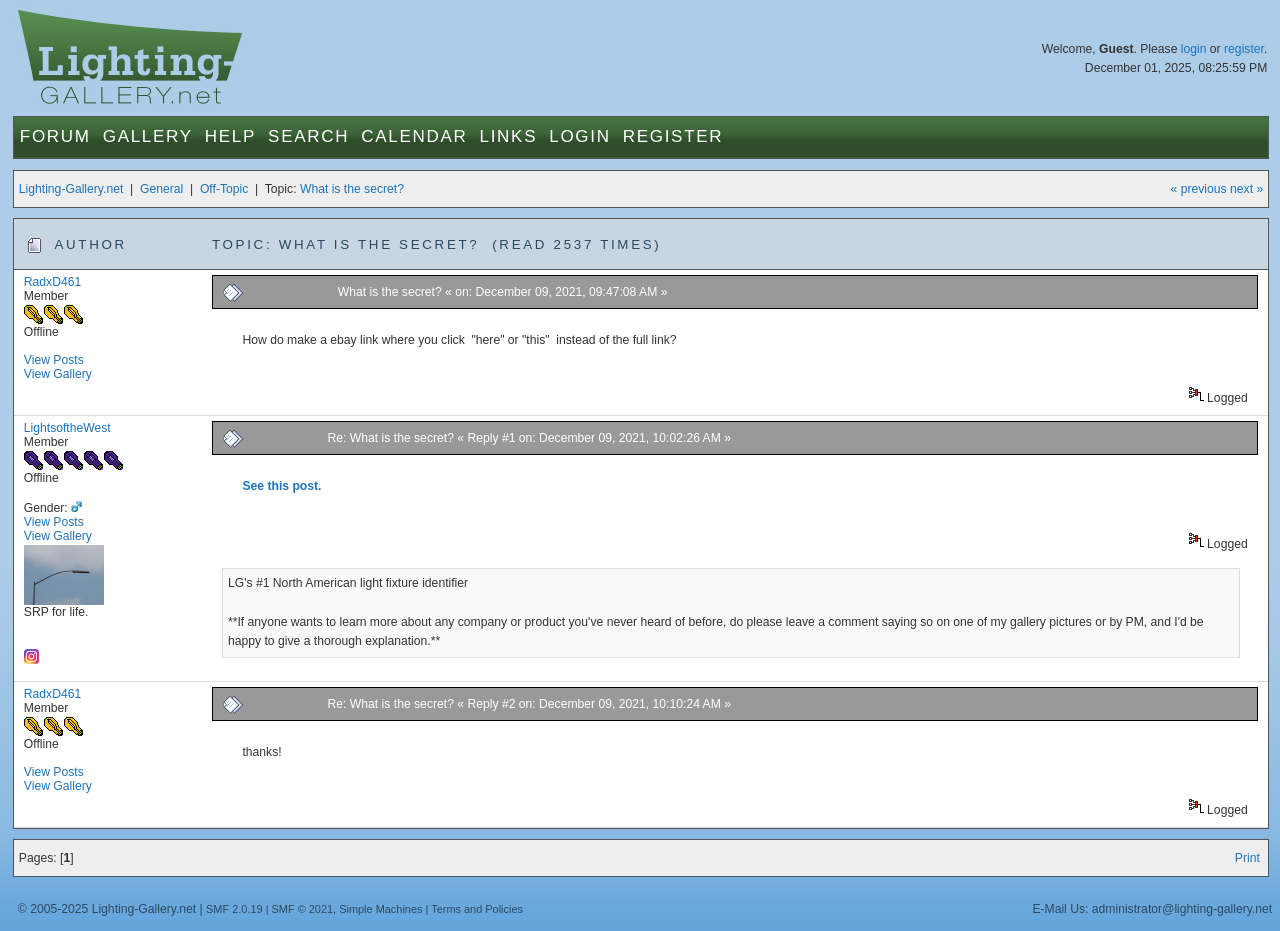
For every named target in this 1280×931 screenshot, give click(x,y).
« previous (1199, 189)
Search (308, 136)
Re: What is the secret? (391, 438)
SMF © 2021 (303, 909)
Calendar (414, 136)
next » (1246, 189)
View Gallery (58, 374)
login (1194, 49)
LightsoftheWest (67, 428)
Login (579, 136)
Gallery (148, 136)
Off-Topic (224, 189)
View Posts (54, 360)
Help (230, 136)
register (1244, 49)
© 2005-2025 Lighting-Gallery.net (107, 909)
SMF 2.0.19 (234, 909)
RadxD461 (52, 282)
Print (1247, 858)
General (161, 189)
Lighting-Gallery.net (71, 189)
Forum (55, 136)
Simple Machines (380, 909)
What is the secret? (352, 189)
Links (509, 136)
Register (673, 136)
